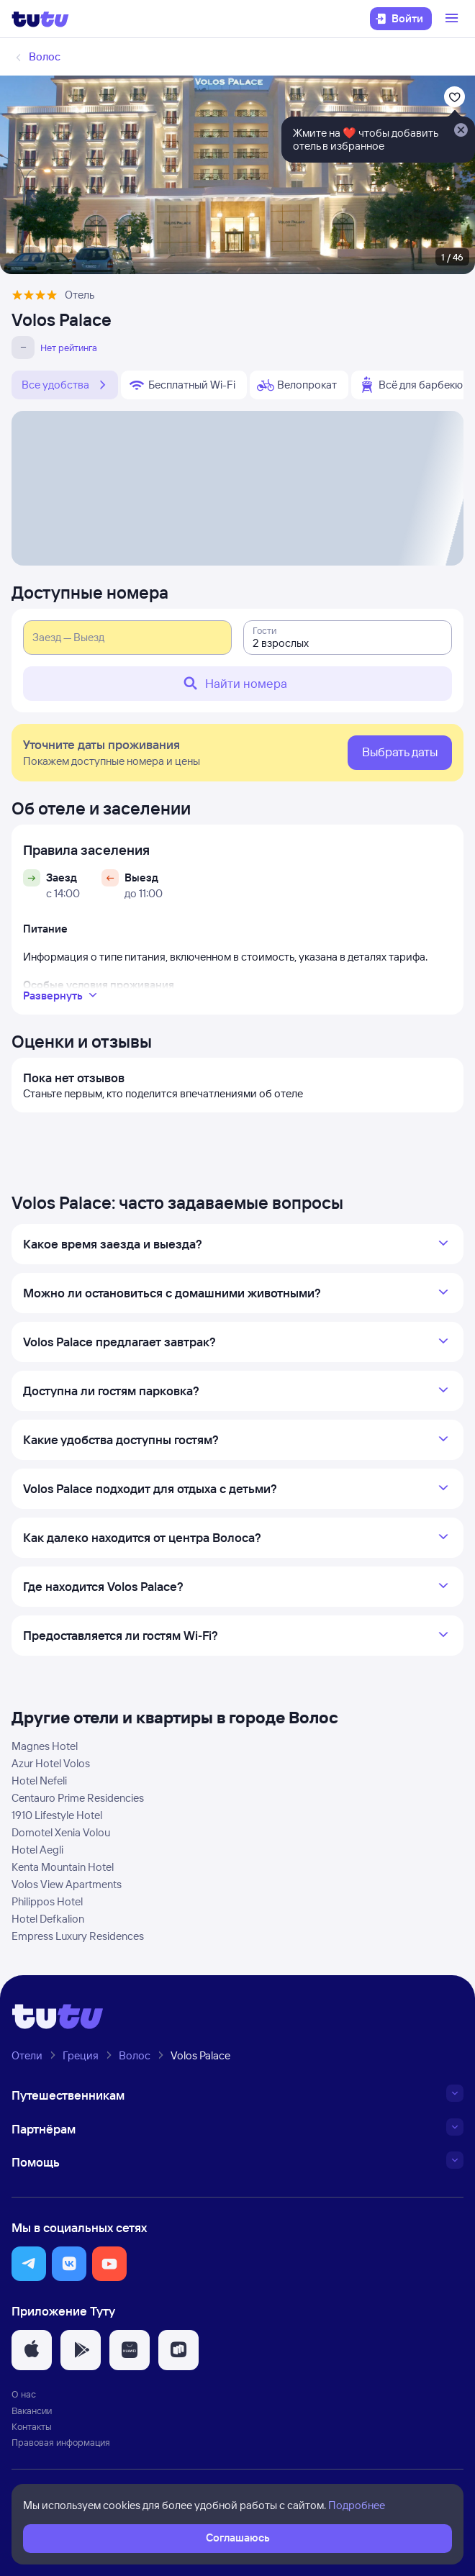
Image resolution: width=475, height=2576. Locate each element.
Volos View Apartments (67, 1884)
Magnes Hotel (45, 1746)
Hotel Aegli (37, 1849)
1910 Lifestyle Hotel (57, 1815)
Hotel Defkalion (48, 1919)
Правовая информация (61, 2442)
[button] (29, 2263)
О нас (24, 2394)
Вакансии (32, 2410)
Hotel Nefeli (39, 1780)
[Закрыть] (460, 131)
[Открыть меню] (453, 18)
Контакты (32, 2426)
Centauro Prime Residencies (78, 1798)
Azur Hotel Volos (51, 1763)
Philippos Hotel (47, 1901)
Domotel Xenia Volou (61, 1832)
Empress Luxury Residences (78, 1936)
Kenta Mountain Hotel (63, 1867)
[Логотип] (40, 19)
